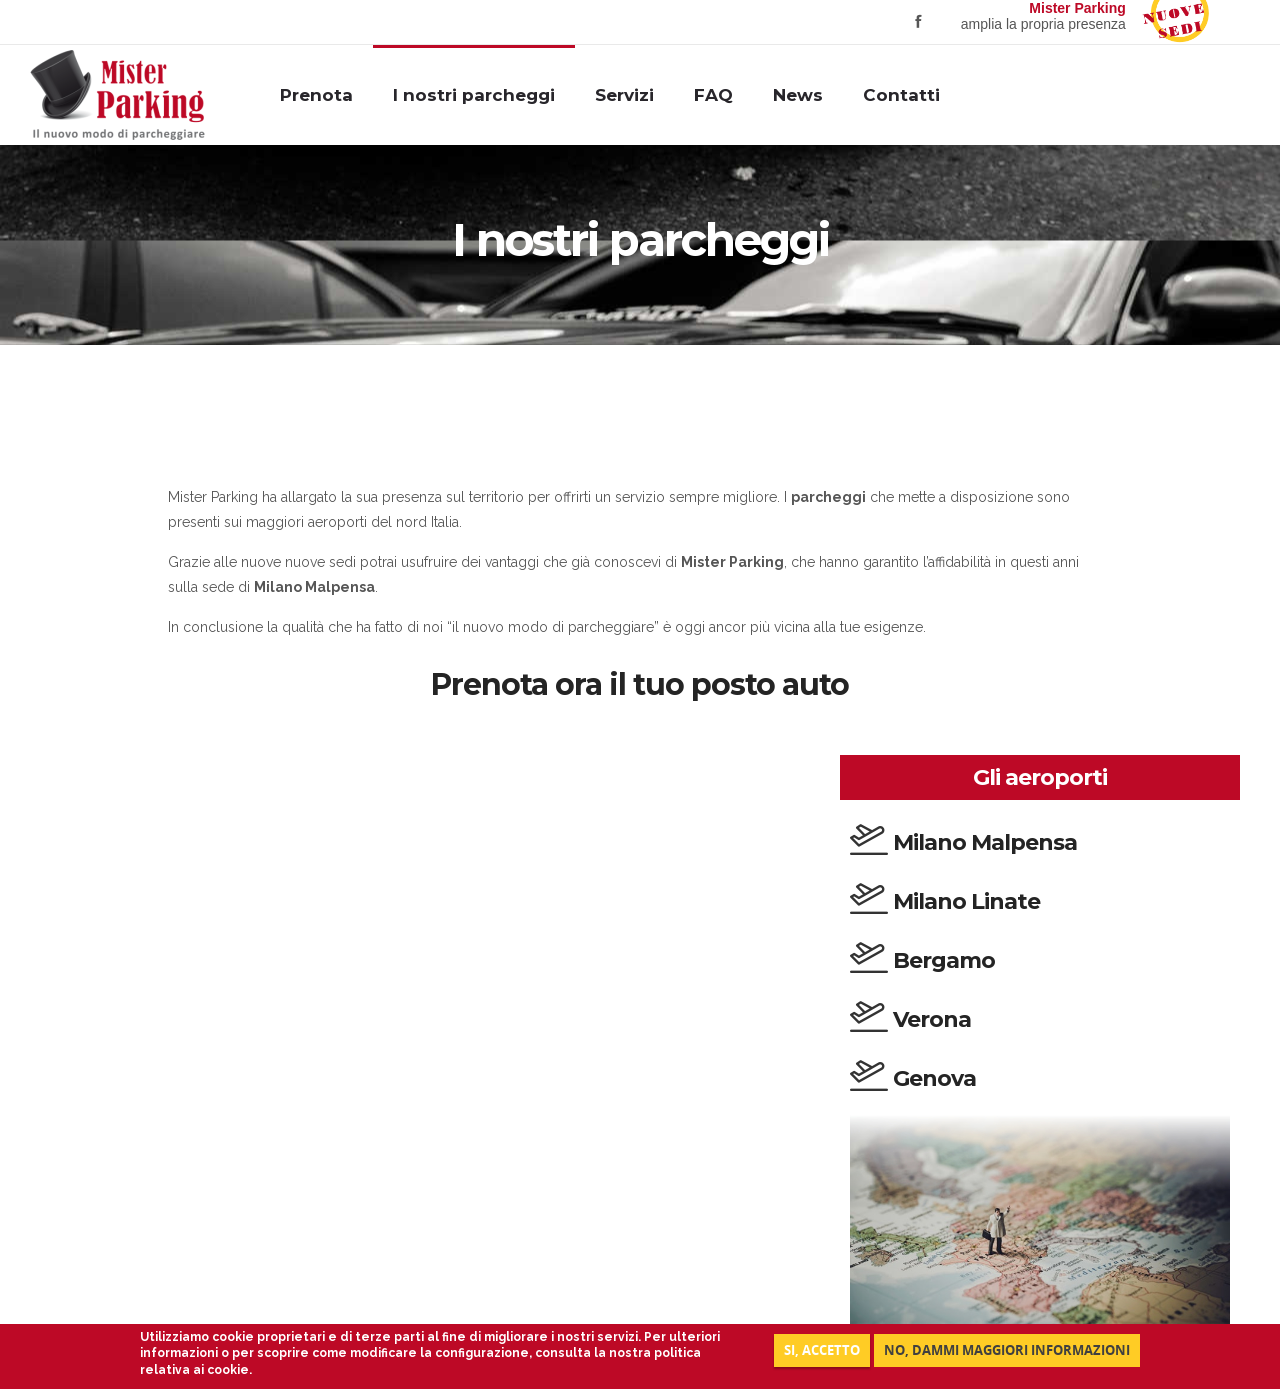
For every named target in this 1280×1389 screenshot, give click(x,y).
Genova (934, 1078)
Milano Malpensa (985, 842)
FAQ (713, 95)
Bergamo (944, 960)
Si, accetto (822, 1350)
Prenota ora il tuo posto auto (640, 684)
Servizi (624, 95)
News (798, 95)
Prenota (316, 95)
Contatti (901, 95)
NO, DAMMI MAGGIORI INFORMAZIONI (1007, 1350)
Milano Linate (966, 901)
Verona (932, 1019)
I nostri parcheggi (474, 95)
